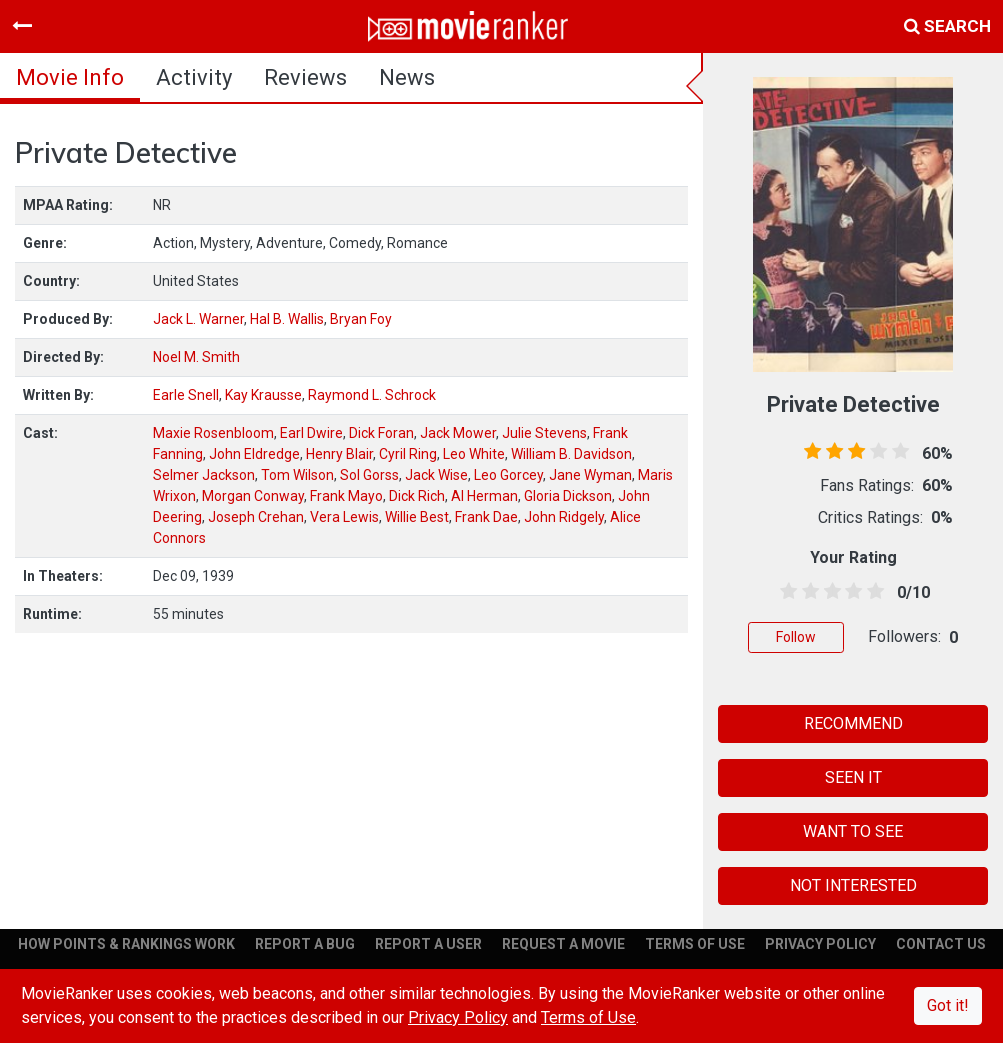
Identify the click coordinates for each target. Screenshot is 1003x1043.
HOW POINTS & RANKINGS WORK (126, 944)
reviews (305, 77)
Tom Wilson (297, 475)
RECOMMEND (853, 723)
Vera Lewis (344, 517)
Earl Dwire (311, 433)
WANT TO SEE (853, 831)
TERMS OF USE (695, 944)
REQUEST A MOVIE (563, 944)
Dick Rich (417, 496)
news (407, 77)
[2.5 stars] (829, 592)
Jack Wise (436, 475)
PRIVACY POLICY (820, 944)
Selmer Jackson (204, 475)
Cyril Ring (408, 454)
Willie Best (417, 517)
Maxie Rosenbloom (213, 433)
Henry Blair (339, 454)
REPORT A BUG (305, 944)
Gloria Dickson (568, 496)
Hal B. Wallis (287, 319)
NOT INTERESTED (853, 885)
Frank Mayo (346, 496)
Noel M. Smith (196, 357)
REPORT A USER (428, 944)
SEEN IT (853, 777)
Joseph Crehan (256, 517)
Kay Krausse (263, 395)
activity (194, 77)
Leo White (474, 454)
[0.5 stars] (785, 592)
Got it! (948, 1005)
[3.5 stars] (850, 592)
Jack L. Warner (198, 319)
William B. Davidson (571, 454)
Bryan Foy (361, 319)
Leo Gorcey (508, 475)
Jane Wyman (590, 475)
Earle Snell (186, 395)
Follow (796, 637)
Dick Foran (381, 433)
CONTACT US (941, 944)
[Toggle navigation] (22, 26)
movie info (70, 77)
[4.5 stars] (872, 592)
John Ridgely (564, 517)
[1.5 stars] (807, 592)
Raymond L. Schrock (372, 395)
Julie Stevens (544, 433)
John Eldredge (254, 454)
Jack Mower (458, 433)
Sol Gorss (369, 475)
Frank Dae (486, 517)
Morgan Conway (253, 496)
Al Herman (484, 496)
